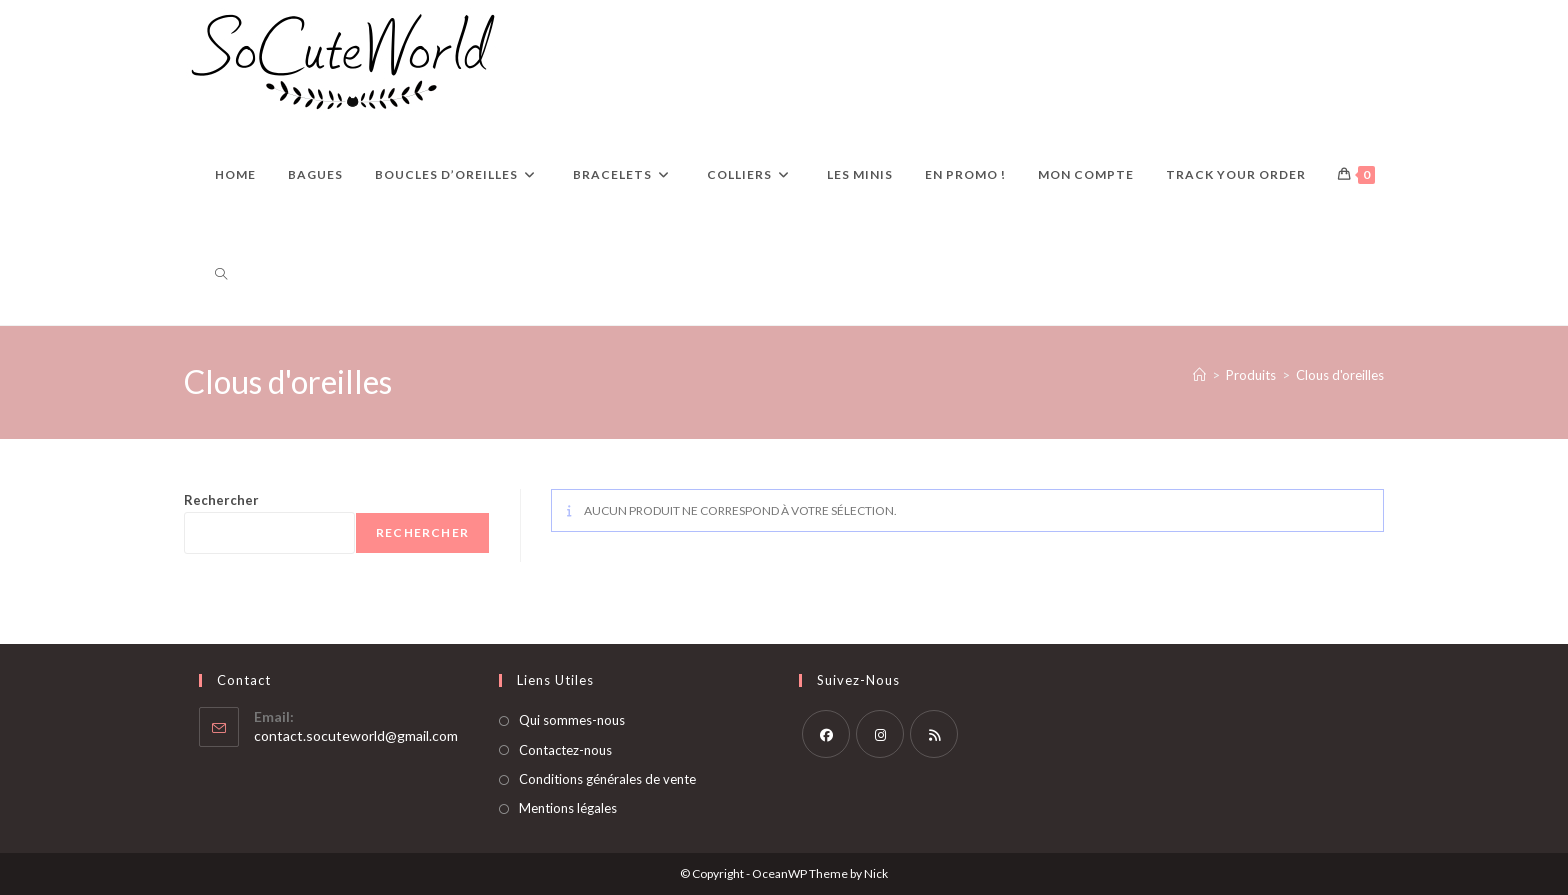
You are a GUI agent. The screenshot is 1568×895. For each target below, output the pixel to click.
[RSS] (934, 734)
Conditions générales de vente (607, 779)
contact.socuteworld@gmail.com (356, 735)
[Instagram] (880, 734)
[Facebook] (826, 734)
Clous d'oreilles (1340, 375)
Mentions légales (568, 808)
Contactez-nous (565, 750)
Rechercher (221, 500)
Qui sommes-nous (572, 720)
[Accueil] (1199, 375)
